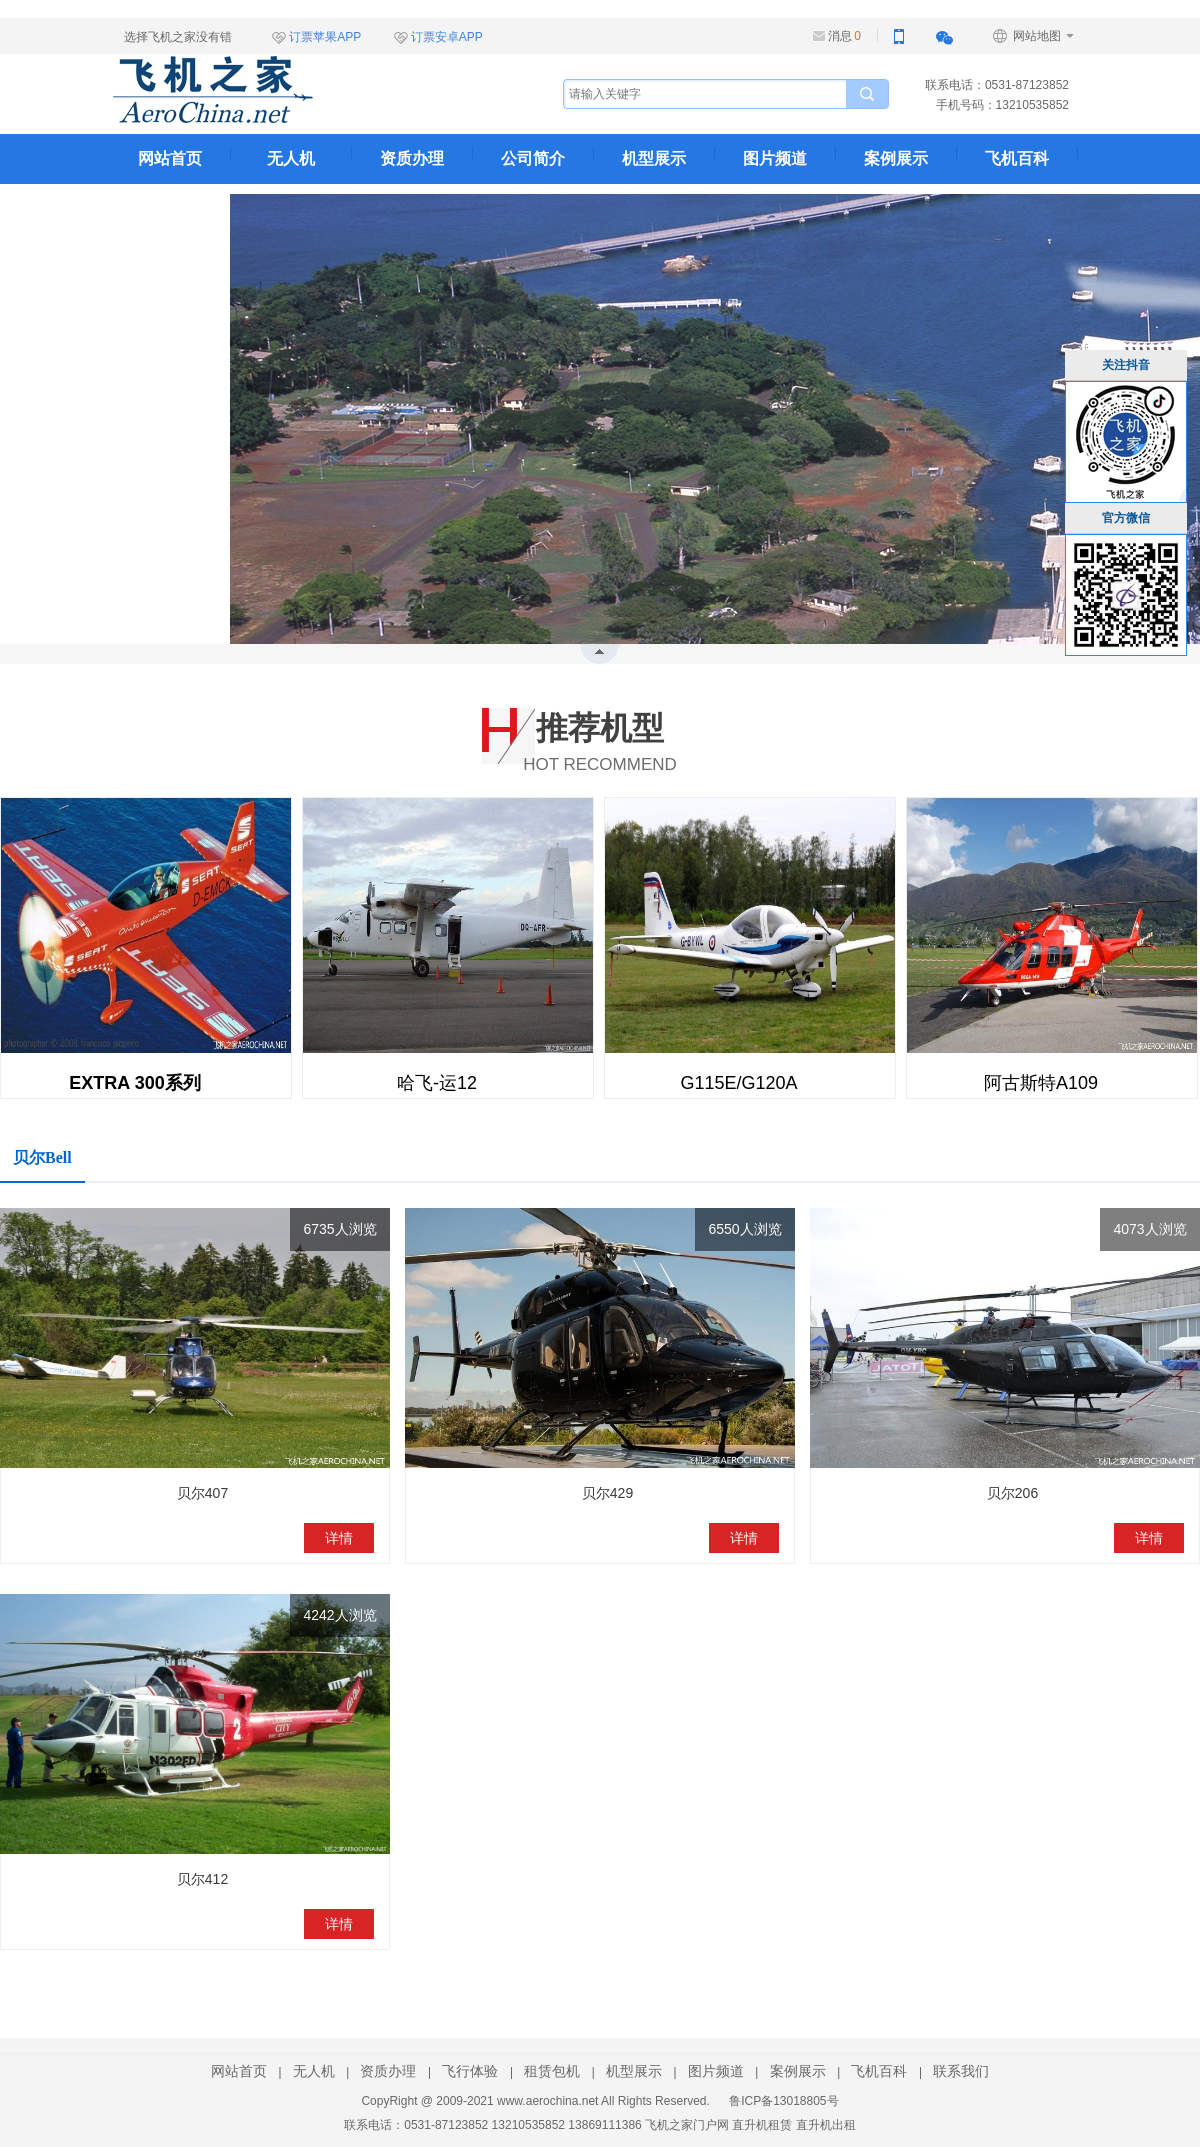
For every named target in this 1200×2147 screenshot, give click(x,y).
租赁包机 (552, 2071)
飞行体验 (470, 2071)
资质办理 (412, 158)
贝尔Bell (42, 1157)
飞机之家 (313, 90)
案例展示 (896, 158)
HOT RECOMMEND (600, 738)
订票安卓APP (447, 37)
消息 (844, 36)
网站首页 (170, 158)
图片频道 (775, 158)
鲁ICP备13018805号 (783, 2101)
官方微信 (1126, 518)
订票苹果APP (325, 37)
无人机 (291, 158)
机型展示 (654, 158)
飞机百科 (1017, 158)
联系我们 (170, 208)
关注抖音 (1126, 365)
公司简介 (533, 158)
